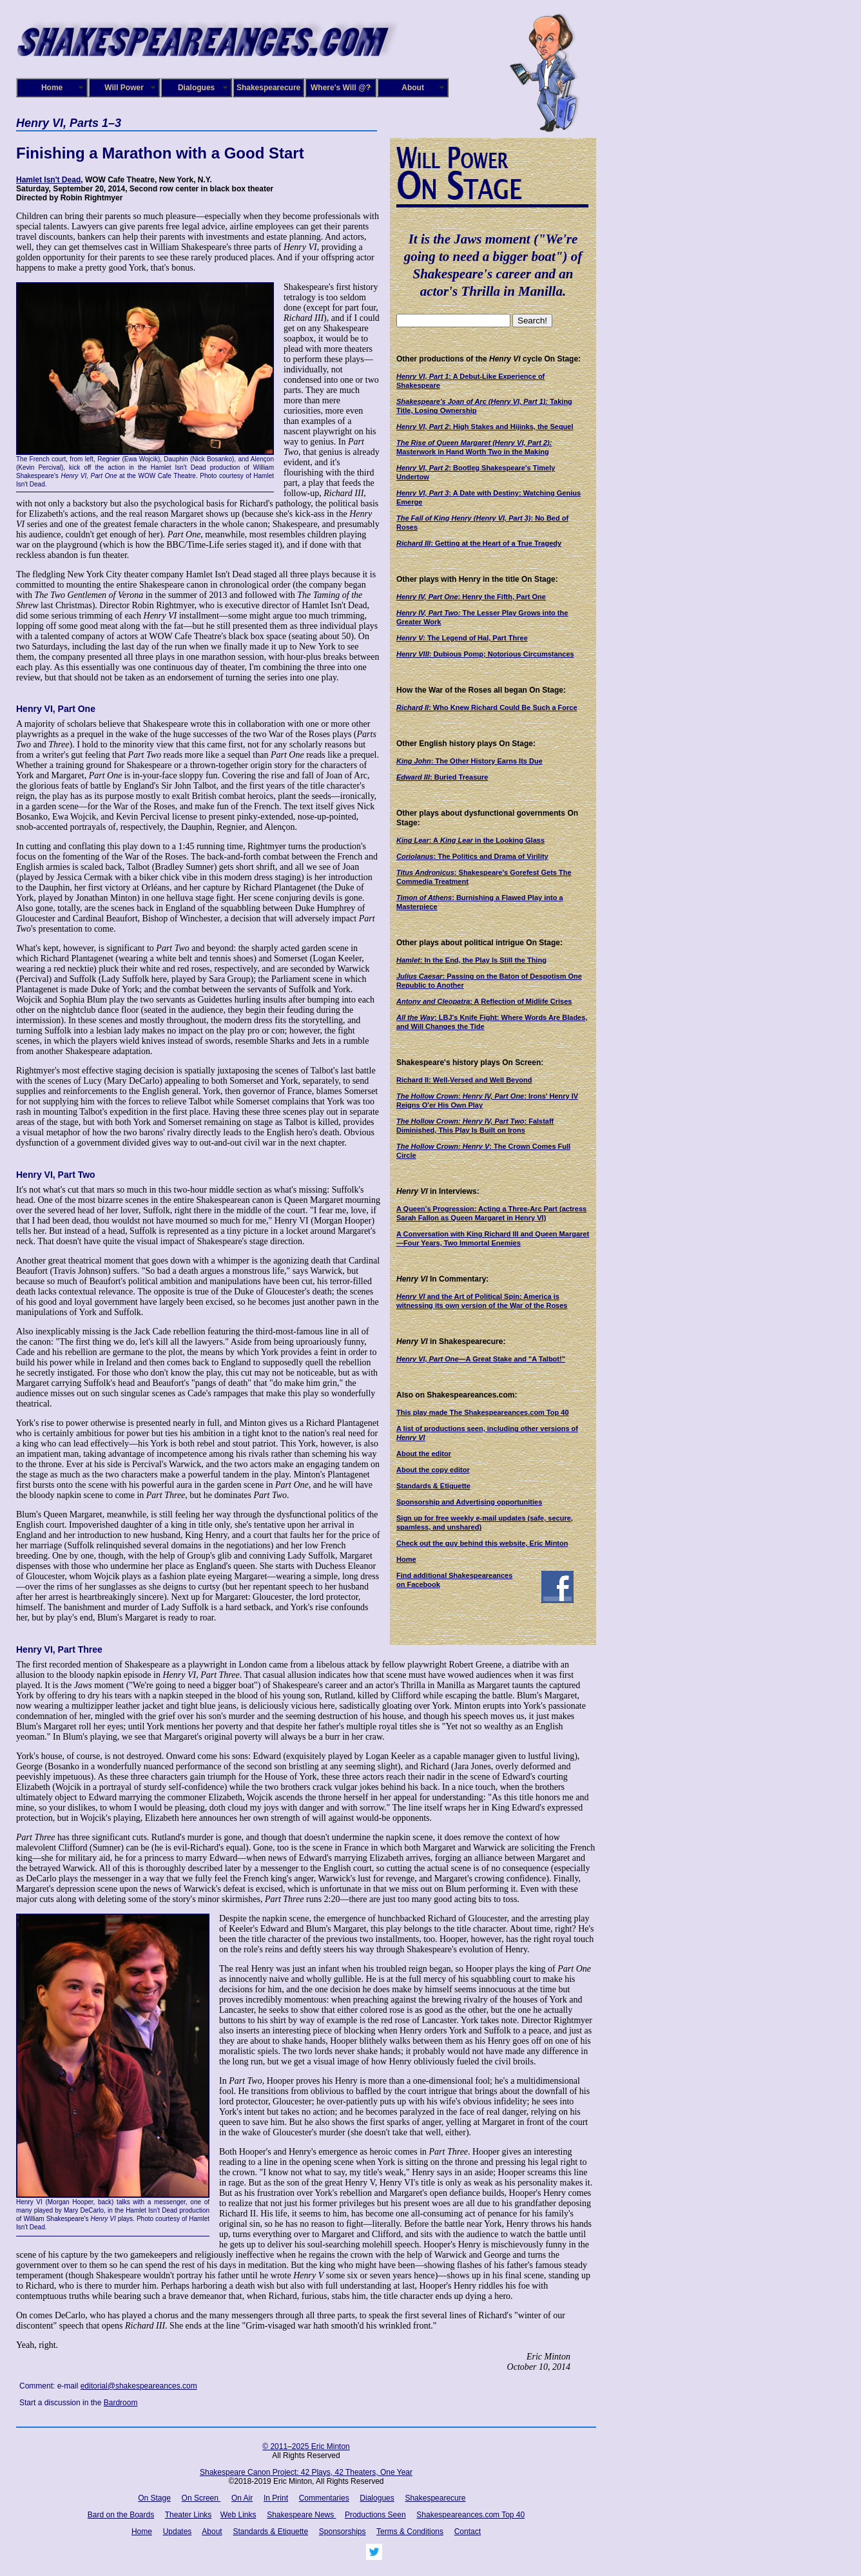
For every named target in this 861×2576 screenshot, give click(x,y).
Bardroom (121, 2402)
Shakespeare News (301, 2514)
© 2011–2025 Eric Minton (306, 2446)
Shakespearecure (268, 87)
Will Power (124, 87)
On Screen (201, 2498)
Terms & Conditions (409, 2531)
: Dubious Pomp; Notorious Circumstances (485, 654)
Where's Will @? (341, 87)
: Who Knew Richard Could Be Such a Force (486, 707)
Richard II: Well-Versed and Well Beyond (464, 1080)
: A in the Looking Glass (470, 840)
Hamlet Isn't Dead (48, 179)
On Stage (154, 2498)
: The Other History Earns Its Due (469, 761)
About (412, 87)
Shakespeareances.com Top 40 (470, 2514)
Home (52, 87)
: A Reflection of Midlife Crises (484, 1001)
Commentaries (324, 2498)
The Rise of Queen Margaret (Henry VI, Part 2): (474, 443)
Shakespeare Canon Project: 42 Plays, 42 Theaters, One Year (306, 2472)
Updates (177, 2531)
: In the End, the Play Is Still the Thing (471, 960)
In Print (276, 2498)
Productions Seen (375, 2514)
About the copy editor (433, 1470)
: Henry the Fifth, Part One (471, 597)
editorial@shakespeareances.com (139, 2385)
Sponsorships (342, 2531)
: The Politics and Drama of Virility (472, 856)
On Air (242, 2498)
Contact (467, 2531)
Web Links (238, 2514)
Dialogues (196, 87)
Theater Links (188, 2514)
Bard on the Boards (121, 2514)
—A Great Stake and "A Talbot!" (480, 1359)
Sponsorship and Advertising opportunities (469, 1502)
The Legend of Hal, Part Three (462, 638)
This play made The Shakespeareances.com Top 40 (482, 1412)
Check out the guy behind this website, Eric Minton (482, 1543)
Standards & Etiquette (433, 1486)
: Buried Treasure (442, 777)
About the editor (423, 1453)
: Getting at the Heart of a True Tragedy (478, 543)
